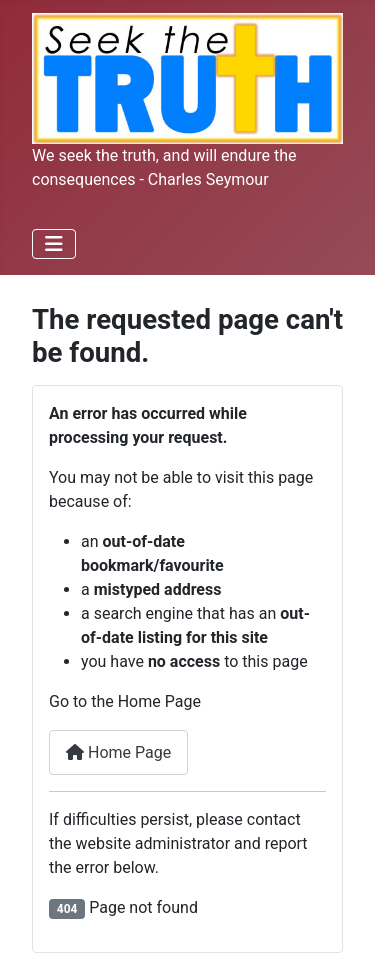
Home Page (118, 752)
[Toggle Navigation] (54, 244)
